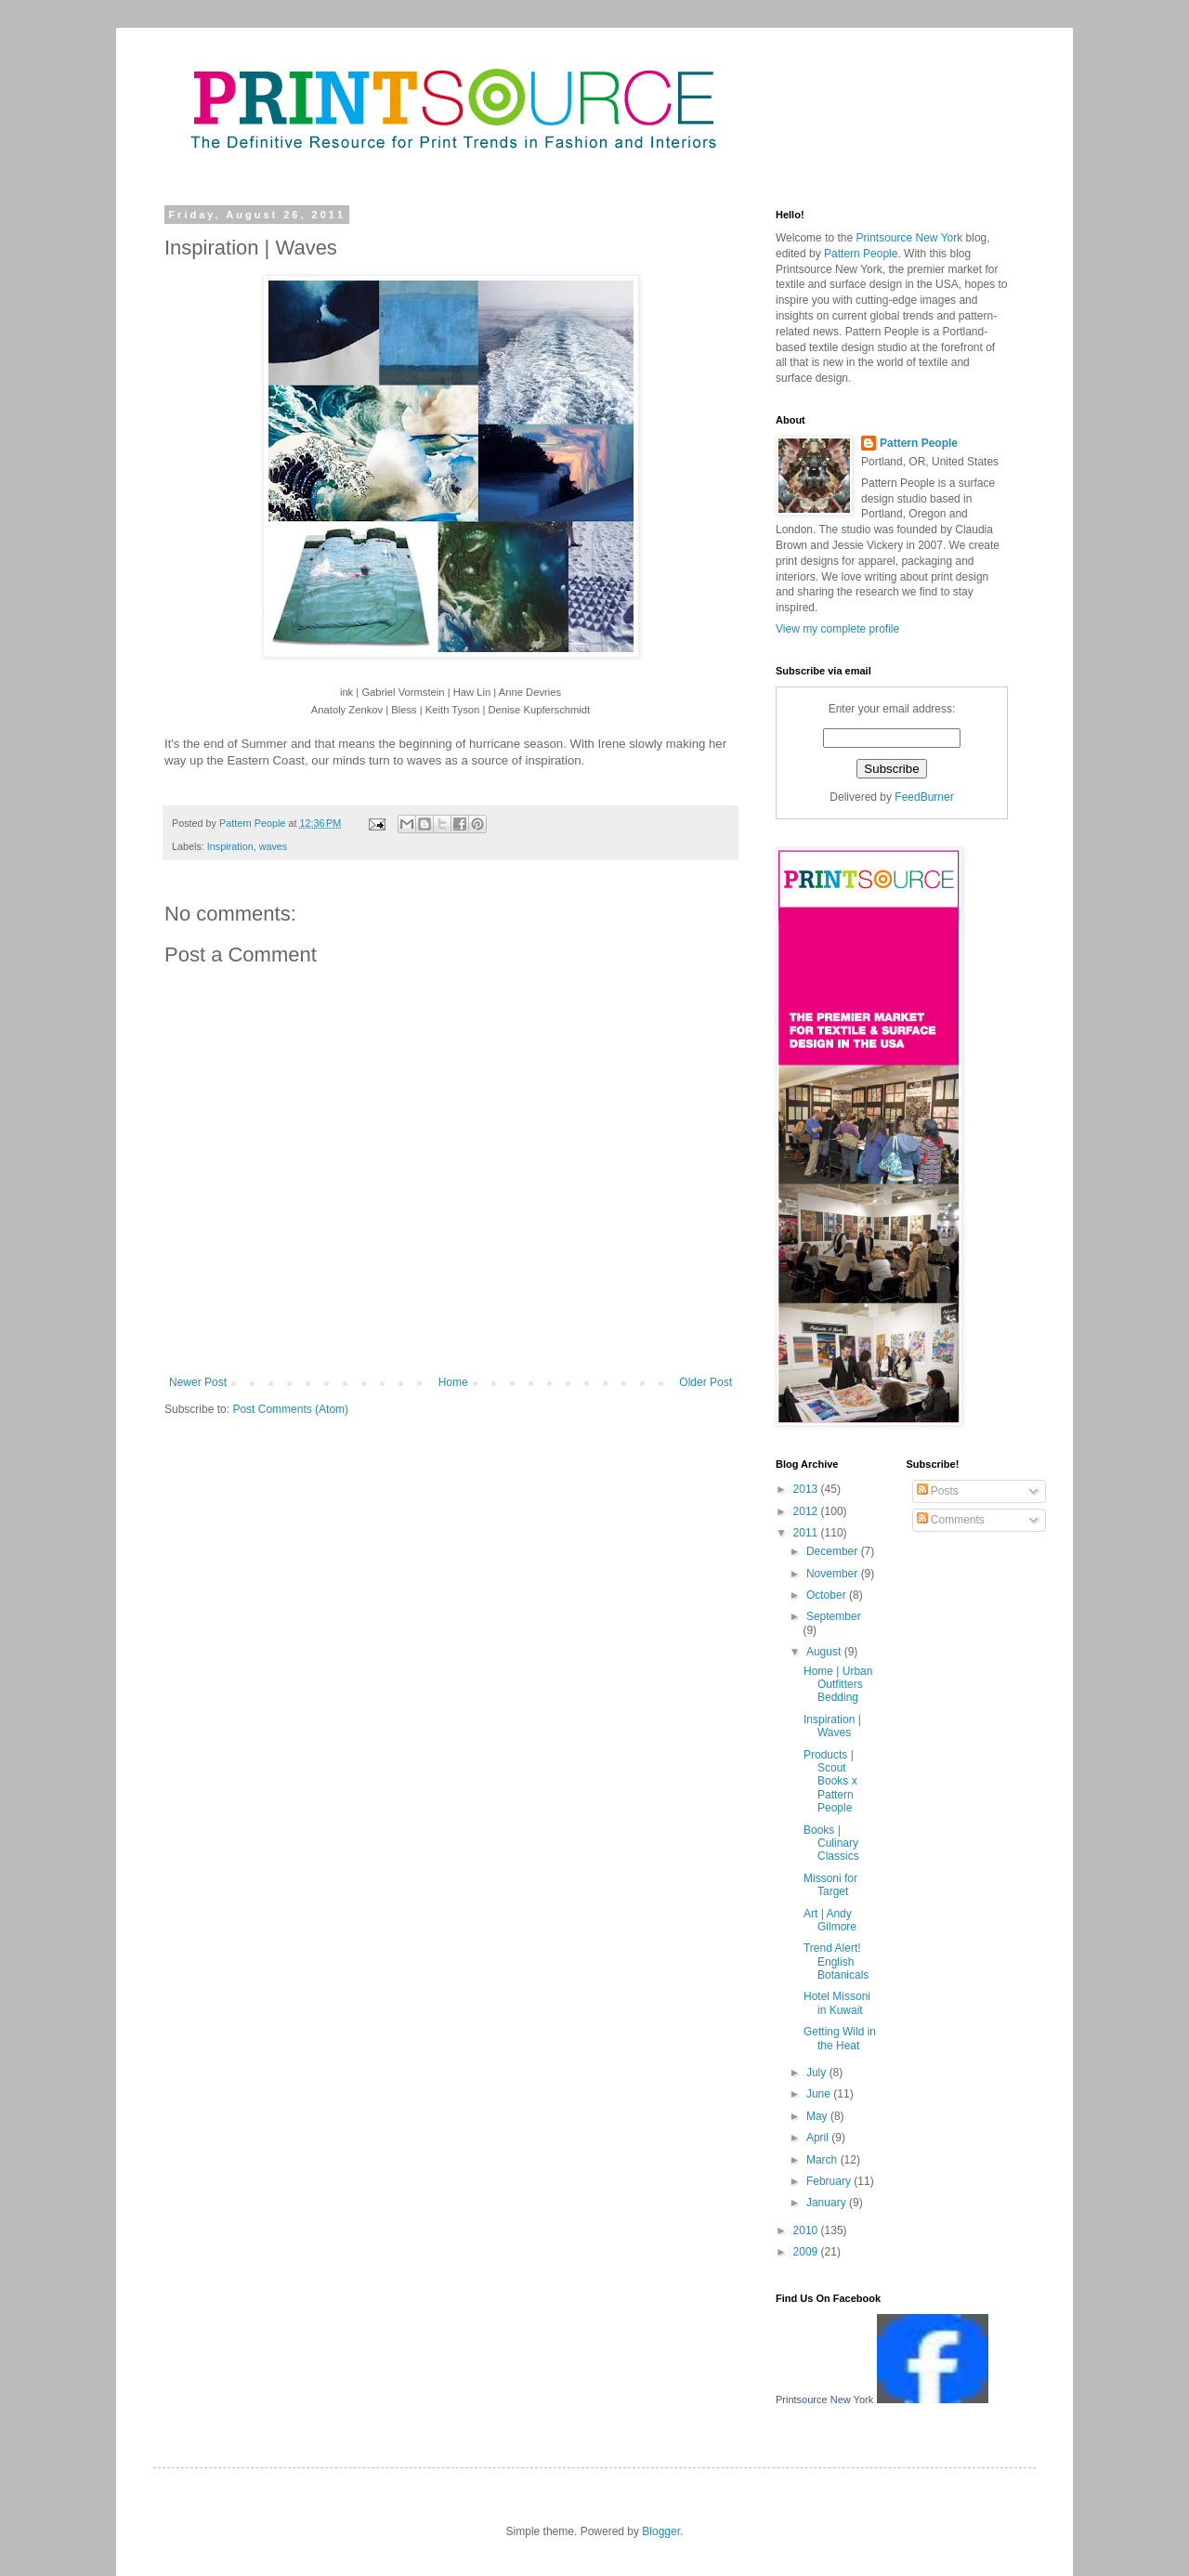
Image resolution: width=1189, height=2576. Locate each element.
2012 (807, 1511)
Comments (951, 1519)
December (833, 1551)
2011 (807, 1532)
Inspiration (230, 846)
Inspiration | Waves (832, 1726)
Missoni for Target (830, 1885)
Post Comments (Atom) (290, 1409)
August (825, 1651)
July (818, 2072)
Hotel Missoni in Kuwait (837, 2003)
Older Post (705, 1382)
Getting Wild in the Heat (840, 2038)
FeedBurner (924, 797)
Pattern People (882, 331)
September (833, 1616)
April (818, 2137)
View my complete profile (837, 628)
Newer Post (198, 1382)
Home (453, 1382)
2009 (807, 2251)
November (833, 1573)
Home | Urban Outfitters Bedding (838, 1685)
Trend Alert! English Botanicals (836, 1961)
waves (273, 846)
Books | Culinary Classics (831, 1843)
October (827, 1595)
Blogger (661, 2531)
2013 (807, 1489)
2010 (807, 2230)
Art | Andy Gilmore (830, 1920)
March (823, 2159)
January (827, 2202)
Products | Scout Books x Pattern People (830, 1781)
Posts (938, 1490)
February (830, 2181)
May (818, 2116)
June (819, 2093)
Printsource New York (829, 269)
